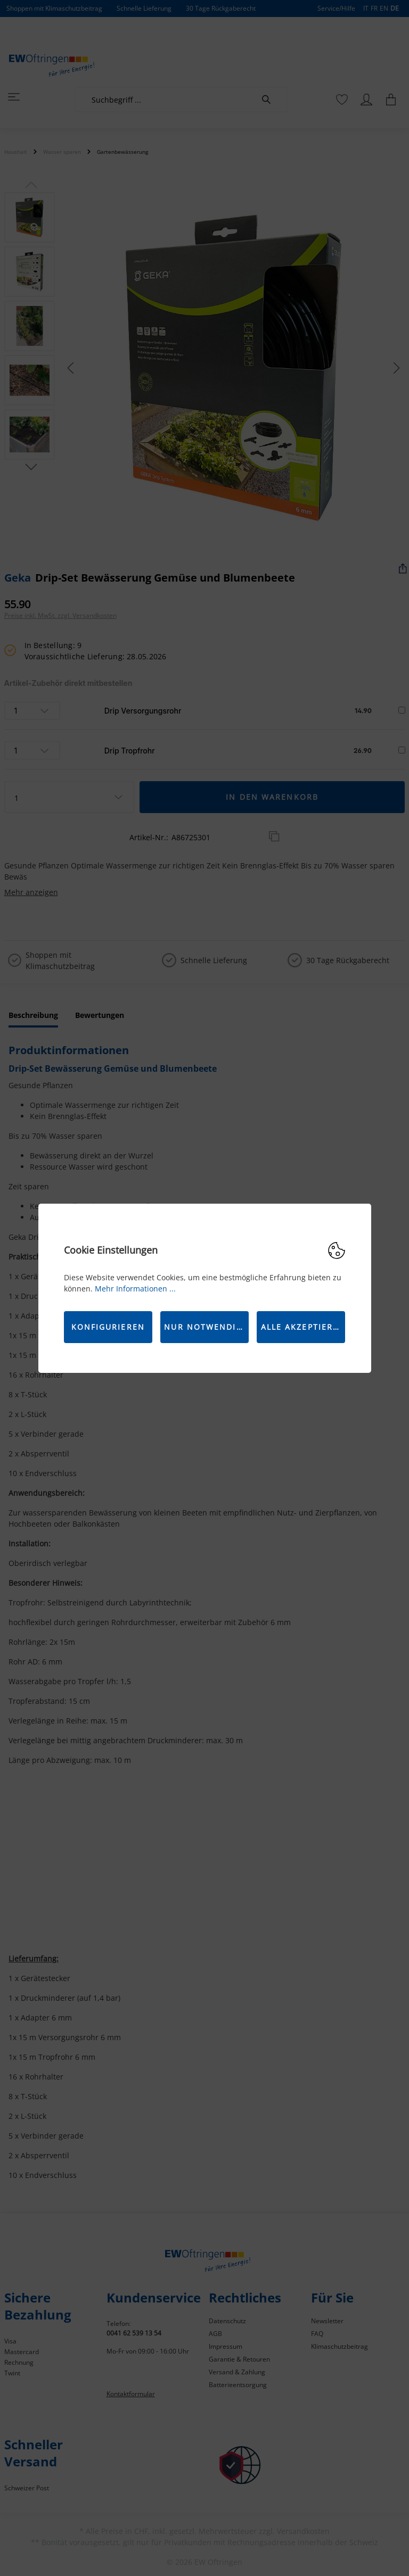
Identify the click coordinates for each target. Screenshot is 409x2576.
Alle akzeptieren (303, 1327)
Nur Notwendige (206, 1327)
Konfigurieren (108, 1327)
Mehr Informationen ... (135, 1288)
